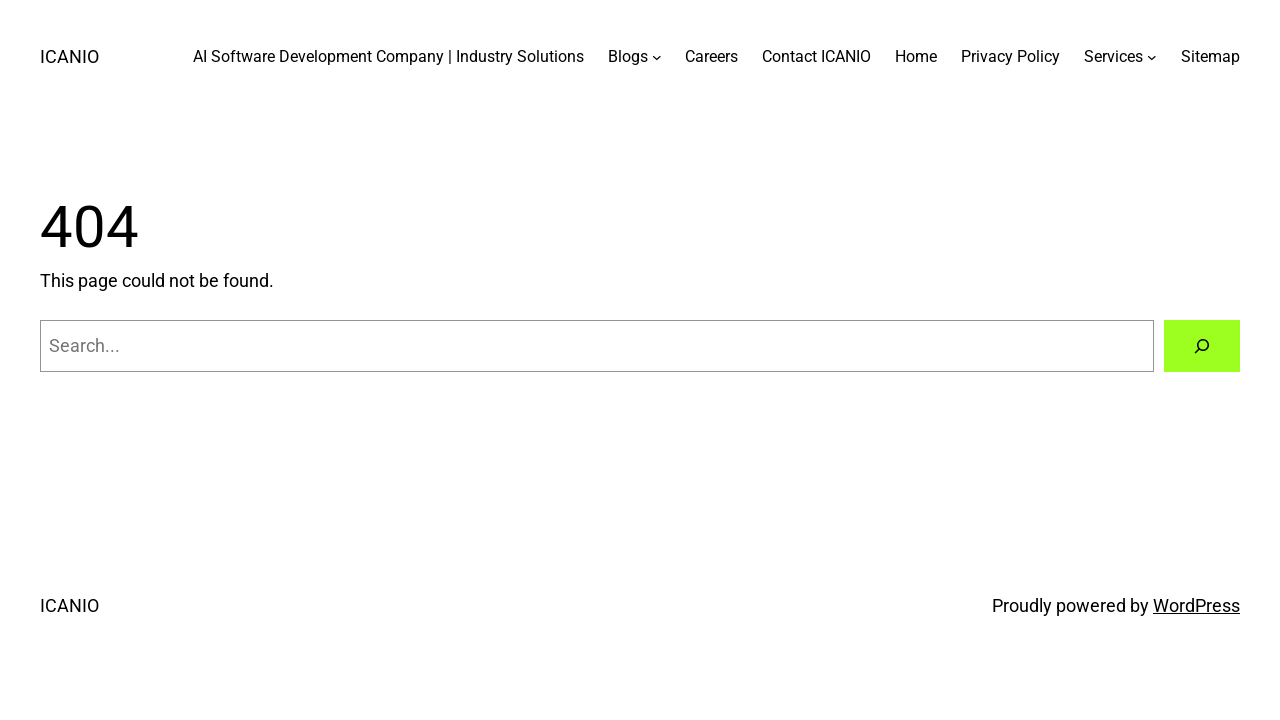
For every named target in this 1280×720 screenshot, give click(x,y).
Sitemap (1210, 56)
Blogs (628, 56)
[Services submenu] (1152, 57)
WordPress (1196, 605)
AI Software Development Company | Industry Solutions (388, 56)
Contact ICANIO (816, 56)
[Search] (1202, 346)
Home (916, 56)
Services (1113, 56)
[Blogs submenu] (657, 57)
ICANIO (69, 56)
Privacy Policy (1010, 56)
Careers (711, 56)
